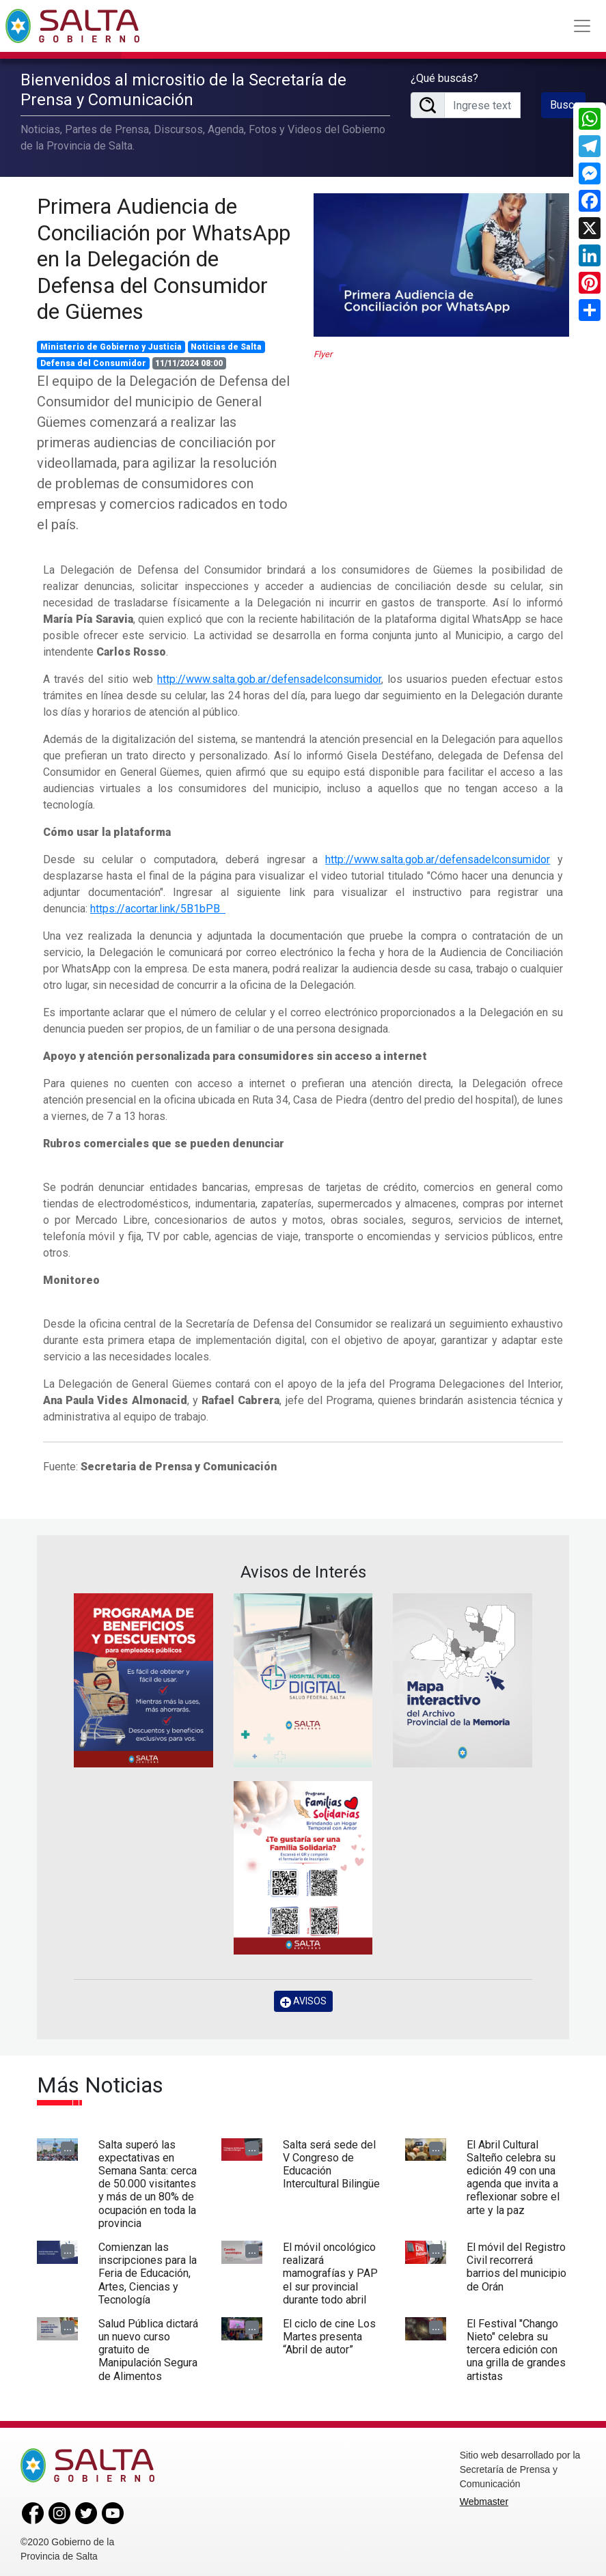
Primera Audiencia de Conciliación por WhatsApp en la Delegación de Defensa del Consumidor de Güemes (163, 256)
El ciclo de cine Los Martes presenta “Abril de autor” (329, 2333)
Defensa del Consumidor (93, 361)
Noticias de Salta (226, 345)
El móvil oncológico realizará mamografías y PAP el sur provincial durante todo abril (330, 2271)
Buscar (566, 104)
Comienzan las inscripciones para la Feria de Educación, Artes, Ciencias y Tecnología (147, 2271)
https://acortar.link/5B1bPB (157, 906)
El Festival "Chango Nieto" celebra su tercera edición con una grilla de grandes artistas (516, 2347)
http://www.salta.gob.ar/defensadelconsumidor (269, 677)
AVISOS (303, 1999)
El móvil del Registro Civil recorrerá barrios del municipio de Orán (516, 2264)
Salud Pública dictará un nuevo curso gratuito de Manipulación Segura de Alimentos (148, 2347)
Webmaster (484, 2498)
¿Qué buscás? (444, 77)
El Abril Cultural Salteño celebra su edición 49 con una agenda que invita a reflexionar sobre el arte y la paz (513, 2175)
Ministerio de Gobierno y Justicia (111, 345)
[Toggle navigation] (582, 26)
